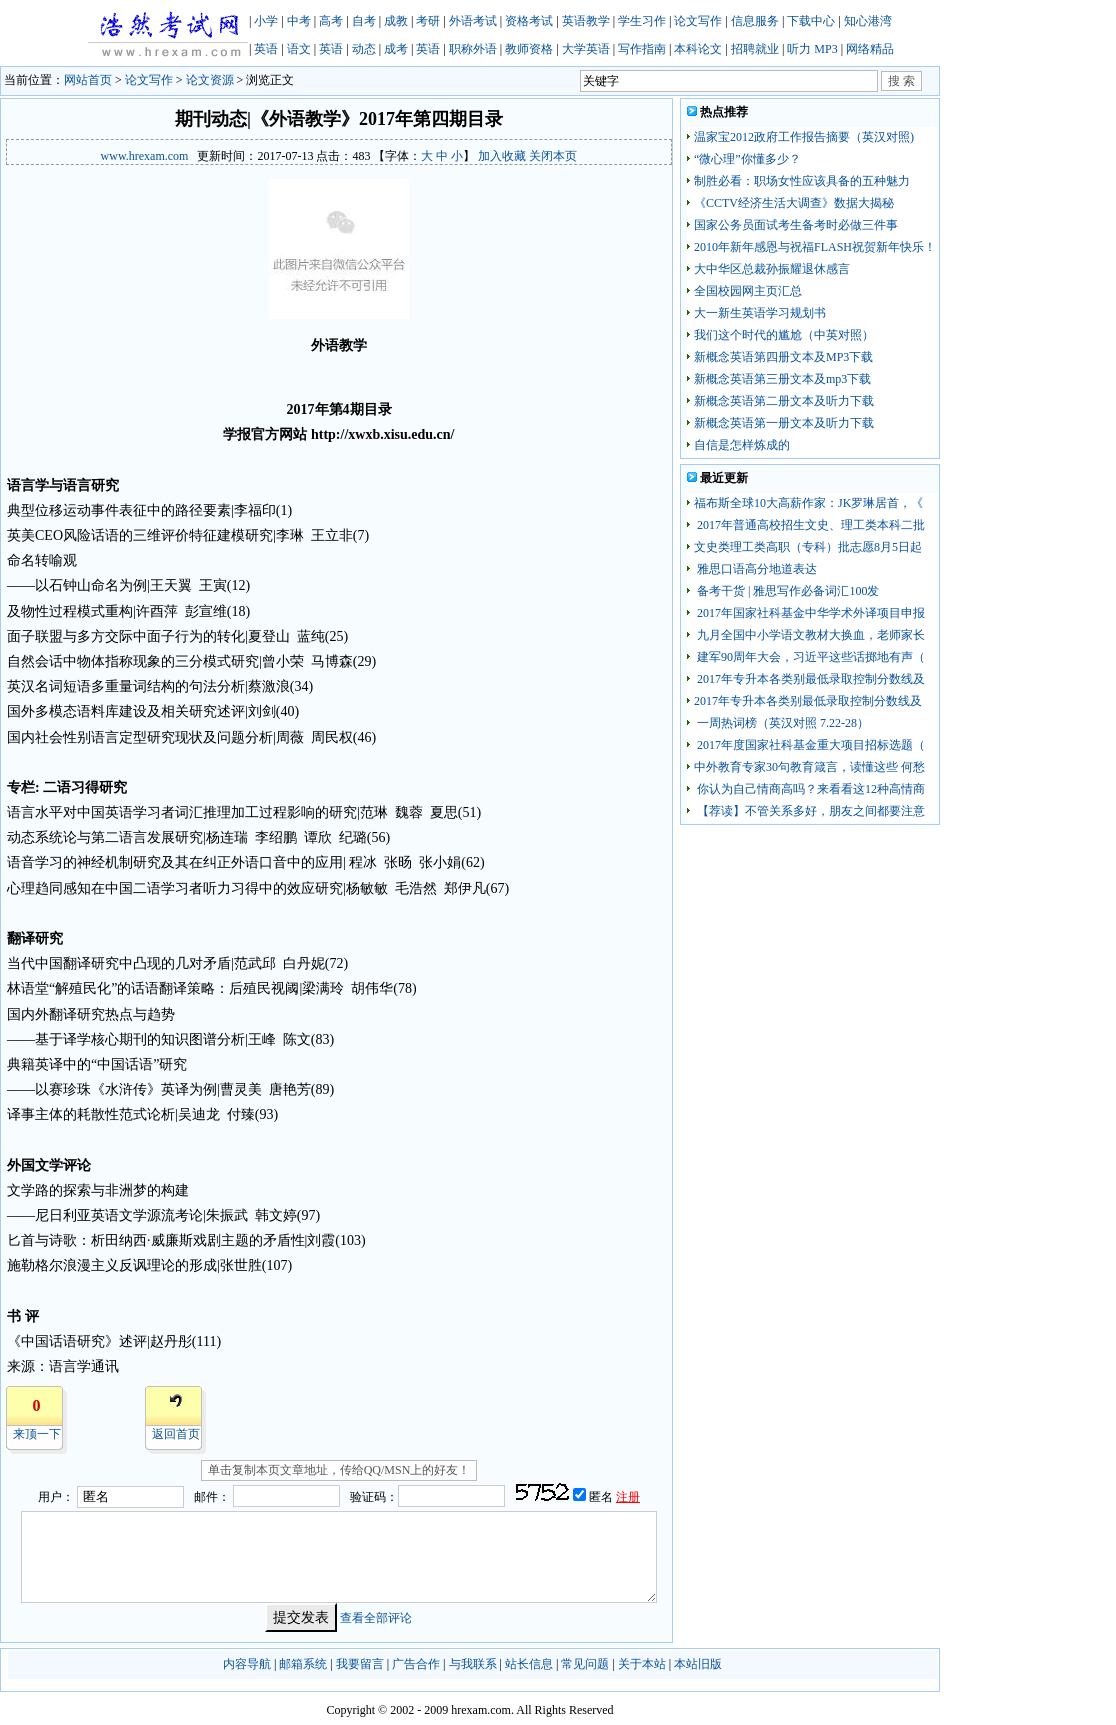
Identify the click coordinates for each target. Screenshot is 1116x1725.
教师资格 (529, 49)
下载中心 (811, 21)
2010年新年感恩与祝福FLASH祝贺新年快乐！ (815, 247)
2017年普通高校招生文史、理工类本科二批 (809, 525)
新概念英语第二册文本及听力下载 (784, 401)
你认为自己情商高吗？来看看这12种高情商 (809, 789)
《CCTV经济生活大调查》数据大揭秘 (794, 203)
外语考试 (473, 21)
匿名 (602, 1497)
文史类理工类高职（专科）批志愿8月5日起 (808, 547)
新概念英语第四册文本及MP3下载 (783, 357)
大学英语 (586, 49)
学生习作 (642, 21)
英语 (266, 49)
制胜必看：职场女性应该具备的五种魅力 (802, 181)
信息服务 (755, 21)
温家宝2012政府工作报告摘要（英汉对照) (804, 137)
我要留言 (360, 1664)
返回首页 (176, 1434)
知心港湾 (868, 21)
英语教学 (586, 21)
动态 (364, 49)
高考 (331, 21)
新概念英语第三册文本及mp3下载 (782, 379)
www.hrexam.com (145, 156)
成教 (396, 21)
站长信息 (529, 1664)
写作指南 (642, 49)
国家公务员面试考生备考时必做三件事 (796, 225)
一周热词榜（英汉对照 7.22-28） (781, 723)
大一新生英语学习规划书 (760, 313)
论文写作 (698, 21)
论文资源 (210, 80)
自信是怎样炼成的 (742, 445)
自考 (364, 21)
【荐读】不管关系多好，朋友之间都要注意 (809, 811)
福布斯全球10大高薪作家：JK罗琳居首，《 (808, 503)
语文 (299, 49)
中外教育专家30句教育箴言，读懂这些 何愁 (809, 767)
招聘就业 (755, 49)
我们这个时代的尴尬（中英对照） (784, 335)
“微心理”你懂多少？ (747, 159)
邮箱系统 (303, 1664)
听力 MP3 (812, 49)
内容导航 (247, 1664)
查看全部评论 (376, 1618)
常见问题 (585, 1664)
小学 (266, 21)
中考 (299, 21)
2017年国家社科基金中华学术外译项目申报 (809, 613)
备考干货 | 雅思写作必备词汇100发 (786, 591)
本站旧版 (698, 1664)
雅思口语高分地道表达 (755, 569)
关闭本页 (553, 156)
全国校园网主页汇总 (748, 291)
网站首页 (88, 80)
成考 (396, 49)
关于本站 (642, 1664)
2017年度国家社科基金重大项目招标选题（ (809, 745)
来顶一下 (37, 1434)
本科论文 (698, 49)
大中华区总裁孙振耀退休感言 (772, 269)
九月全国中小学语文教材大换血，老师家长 (809, 635)
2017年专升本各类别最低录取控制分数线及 (809, 679)
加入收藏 (502, 156)
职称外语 (473, 49)
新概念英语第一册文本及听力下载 (784, 423)
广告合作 (416, 1664)
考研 (428, 21)
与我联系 (473, 1664)
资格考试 (529, 21)
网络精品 (870, 49)
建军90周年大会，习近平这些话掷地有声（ (809, 657)
